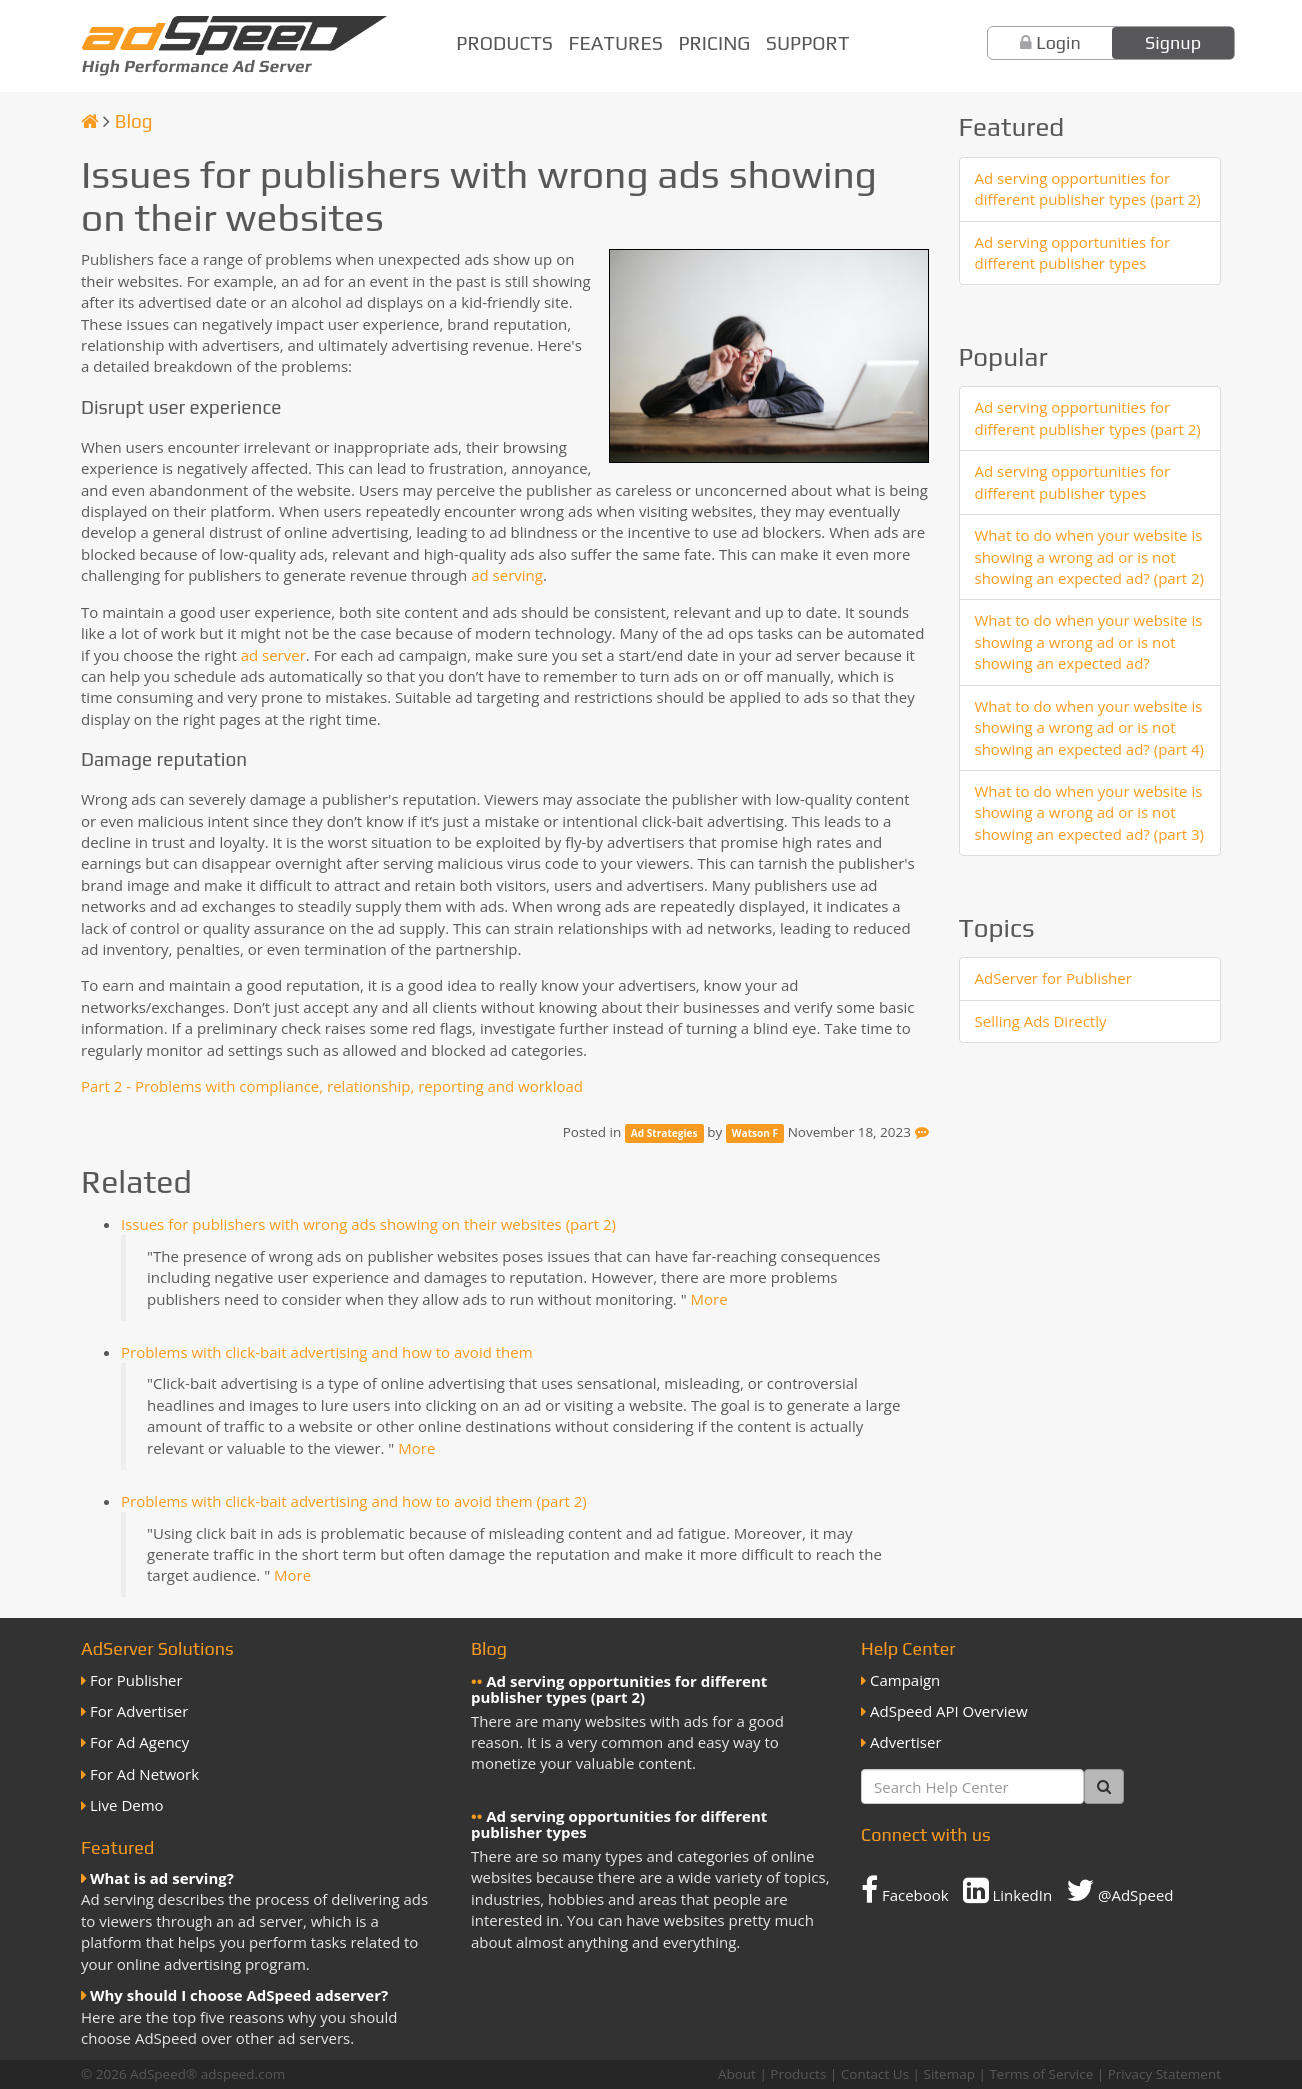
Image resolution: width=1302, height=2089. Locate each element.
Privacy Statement (1164, 2074)
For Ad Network (144, 1774)
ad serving (507, 575)
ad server (273, 655)
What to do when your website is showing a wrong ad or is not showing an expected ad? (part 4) (1090, 727)
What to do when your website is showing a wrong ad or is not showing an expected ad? (1089, 641)
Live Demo (127, 1805)
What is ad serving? (162, 1878)
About (737, 2074)
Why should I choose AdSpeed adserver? (239, 1995)
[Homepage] (90, 121)
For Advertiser (139, 1711)
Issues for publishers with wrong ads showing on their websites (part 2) (368, 1224)
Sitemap (949, 2074)
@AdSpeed (1119, 1890)
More (709, 1299)
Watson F (755, 1133)
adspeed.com (243, 2074)
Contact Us (875, 2074)
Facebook (905, 1890)
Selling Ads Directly (1041, 1021)
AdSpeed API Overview (949, 1711)
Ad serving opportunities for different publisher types (1073, 252)
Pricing (714, 43)
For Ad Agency (139, 1742)
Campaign (905, 1680)
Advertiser (906, 1742)
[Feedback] (922, 1132)
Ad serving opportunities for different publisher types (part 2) (1088, 188)
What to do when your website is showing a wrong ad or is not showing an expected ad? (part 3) (1090, 812)
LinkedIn (1008, 1890)
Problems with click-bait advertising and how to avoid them (327, 1352)
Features (616, 43)
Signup (1173, 42)
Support (807, 43)
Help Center (908, 1648)
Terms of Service (1041, 2074)
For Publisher (136, 1680)
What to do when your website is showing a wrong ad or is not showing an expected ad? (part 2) (1090, 556)
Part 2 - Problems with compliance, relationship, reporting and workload (332, 1086)
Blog (134, 121)
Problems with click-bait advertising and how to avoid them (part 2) (354, 1501)
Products (504, 43)
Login (1058, 42)
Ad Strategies (664, 1133)
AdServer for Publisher (1053, 978)
